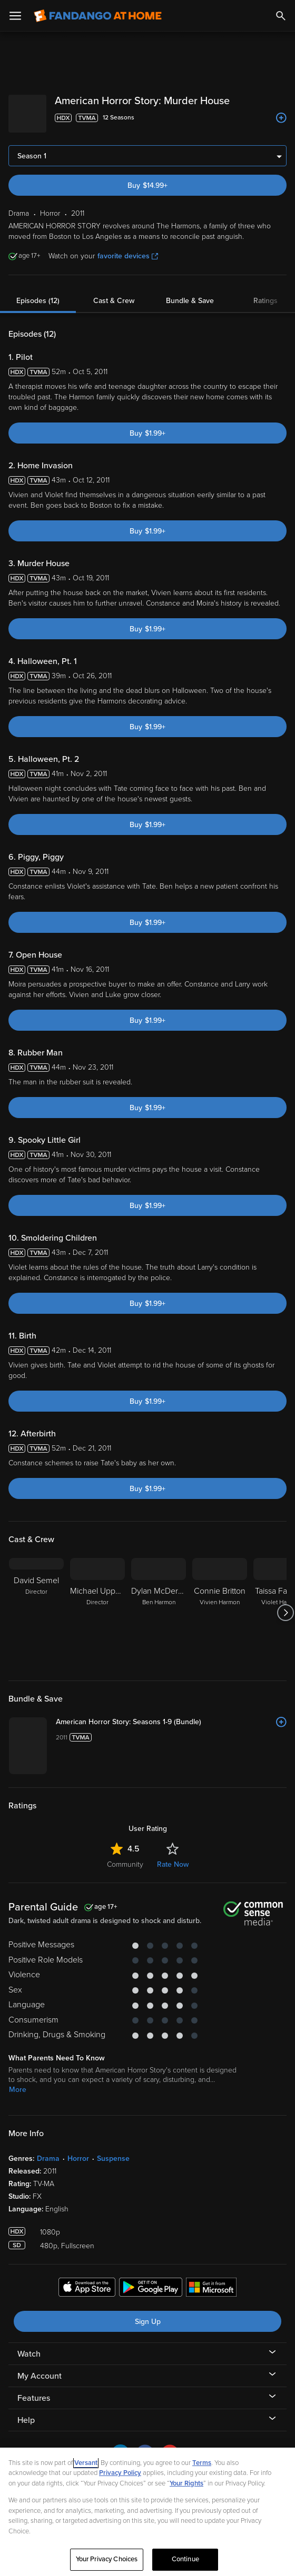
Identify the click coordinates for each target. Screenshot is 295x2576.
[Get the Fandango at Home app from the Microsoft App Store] (211, 2280)
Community (125, 1856)
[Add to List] (281, 118)
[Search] (281, 15)
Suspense (113, 2150)
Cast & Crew (113, 292)
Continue (185, 2559)
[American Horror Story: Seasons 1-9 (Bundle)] (171, 1713)
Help (26, 2412)
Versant (85, 2463)
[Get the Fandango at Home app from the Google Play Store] (151, 2280)
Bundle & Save (190, 292)
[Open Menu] (15, 16)
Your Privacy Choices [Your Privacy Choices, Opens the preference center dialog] (107, 2559)
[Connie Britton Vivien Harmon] (220, 1604)
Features (33, 2389)
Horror (78, 2150)
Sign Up (148, 2313)
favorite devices (127, 247)
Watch (29, 2345)
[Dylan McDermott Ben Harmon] (158, 1604)
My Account (39, 2367)
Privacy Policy (120, 2473)
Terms (201, 2463)
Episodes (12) (38, 292)
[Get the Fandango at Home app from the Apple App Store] (87, 2280)
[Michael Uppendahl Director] (97, 1604)
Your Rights (186, 2483)
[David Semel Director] (36, 1604)
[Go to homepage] (97, 15)
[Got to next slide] (285, 1604)
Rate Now (173, 1856)
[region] (147, 2512)
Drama (48, 2150)
